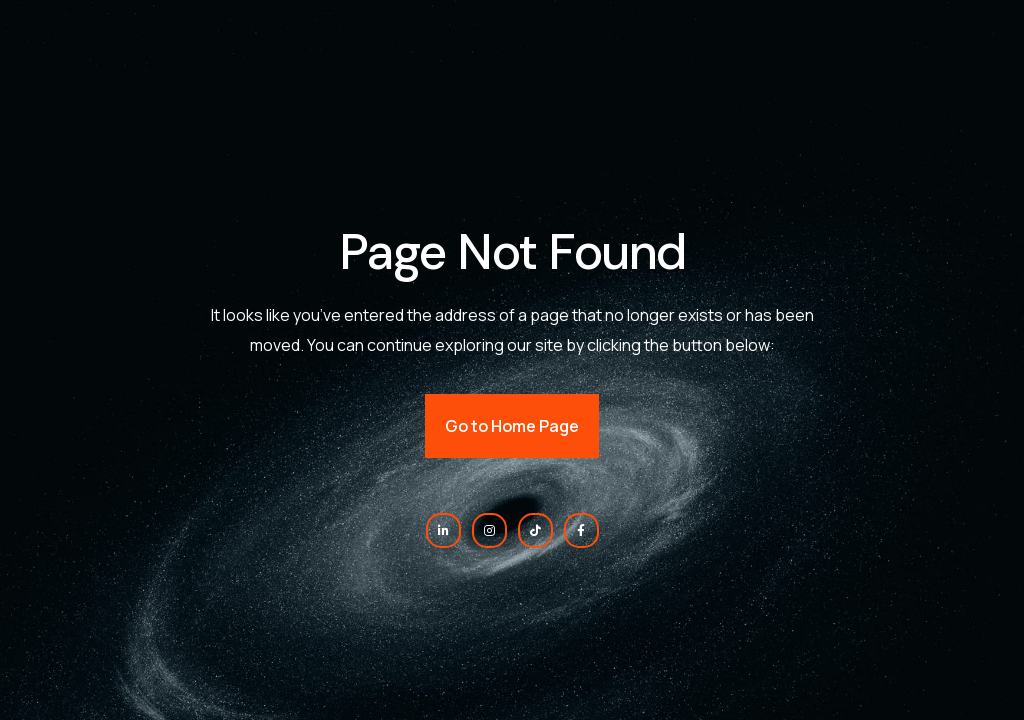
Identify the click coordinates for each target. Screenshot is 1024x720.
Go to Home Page (512, 426)
